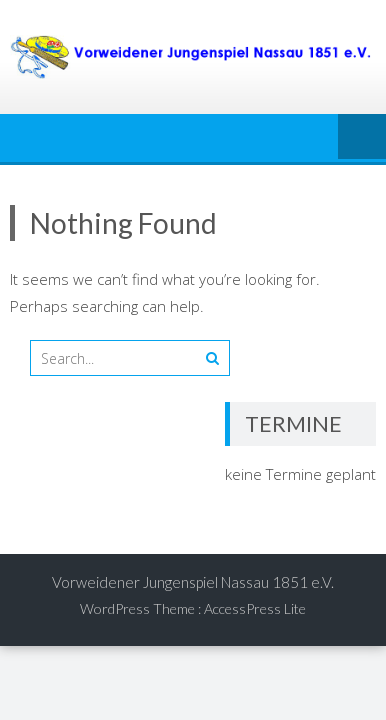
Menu (362, 138)
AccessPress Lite (255, 608)
